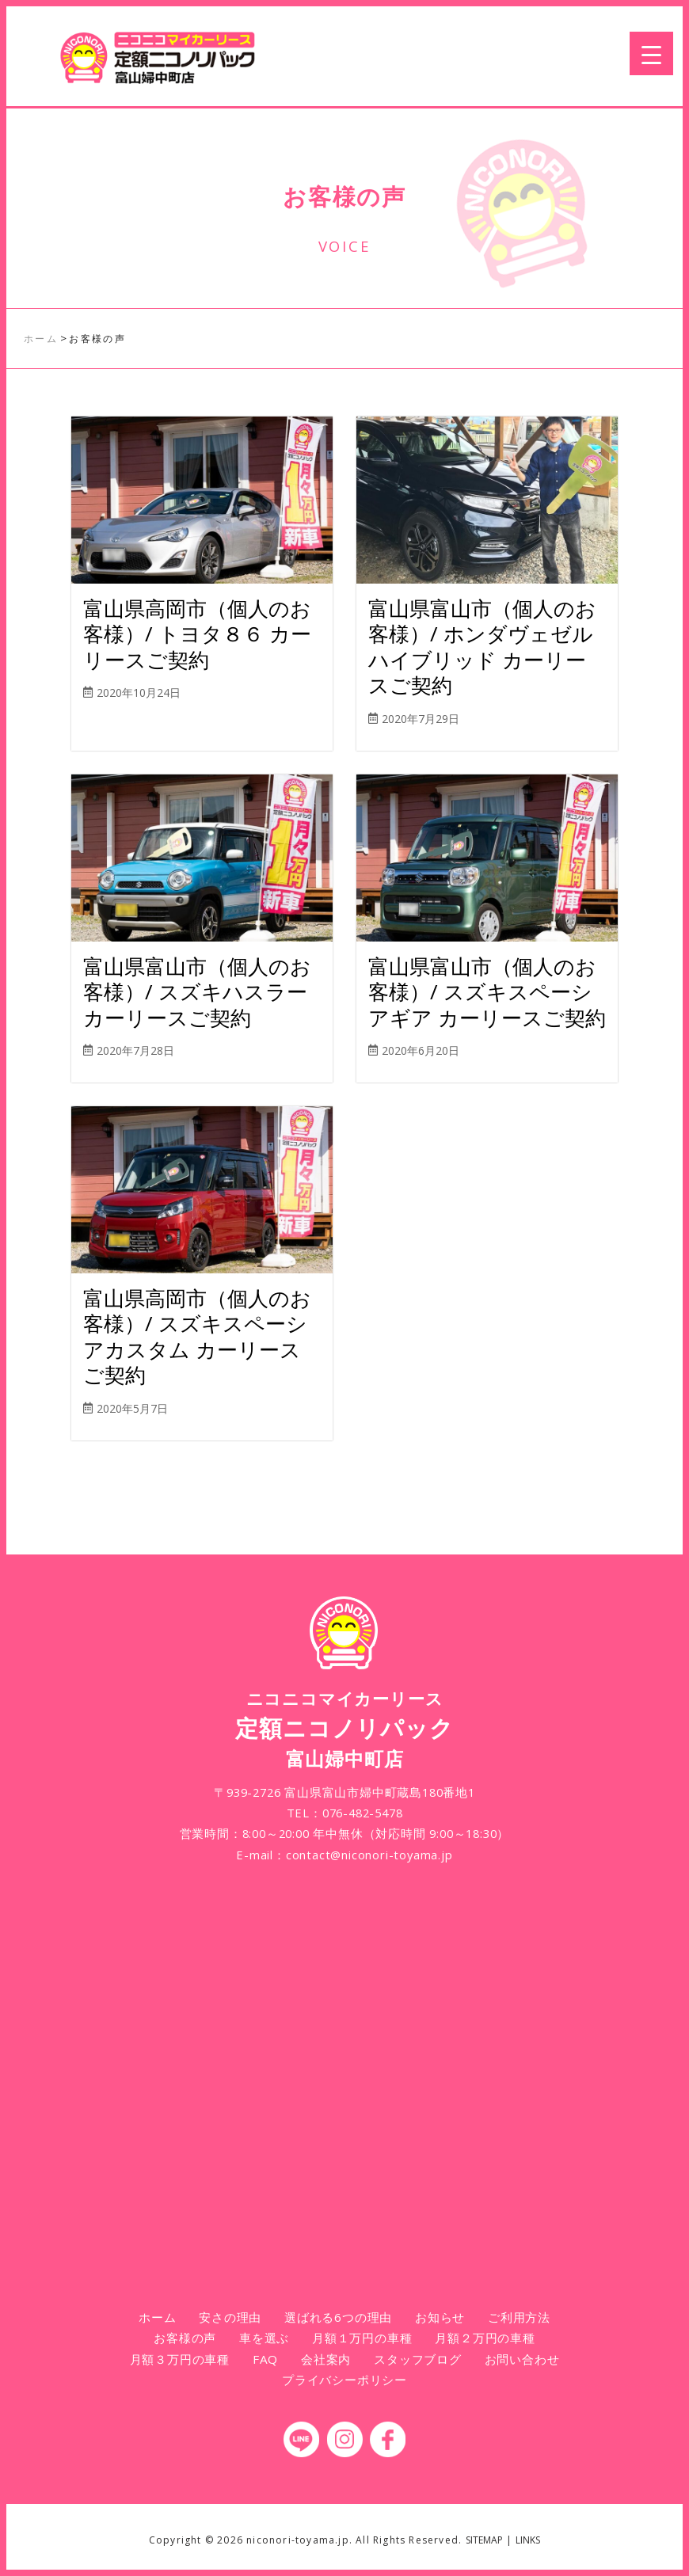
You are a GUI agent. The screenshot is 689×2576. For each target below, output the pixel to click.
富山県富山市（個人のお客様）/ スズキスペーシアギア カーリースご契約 (487, 992)
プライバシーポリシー (344, 2380)
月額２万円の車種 (485, 2338)
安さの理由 (230, 2317)
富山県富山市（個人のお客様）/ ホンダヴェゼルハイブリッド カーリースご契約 (482, 647)
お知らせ (440, 2317)
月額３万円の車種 (180, 2359)
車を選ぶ (264, 2338)
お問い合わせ (522, 2359)
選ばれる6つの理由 (338, 2317)
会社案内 (326, 2359)
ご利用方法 (519, 2317)
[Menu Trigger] (651, 53)
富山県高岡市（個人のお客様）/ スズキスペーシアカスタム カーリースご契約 (197, 1337)
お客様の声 (185, 2338)
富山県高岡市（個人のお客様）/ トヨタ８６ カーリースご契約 (197, 634)
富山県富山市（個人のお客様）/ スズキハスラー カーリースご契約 (197, 992)
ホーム (157, 2317)
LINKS (528, 2540)
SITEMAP (484, 2540)
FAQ (265, 2359)
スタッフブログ (418, 2359)
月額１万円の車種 (362, 2338)
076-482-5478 (362, 1813)
